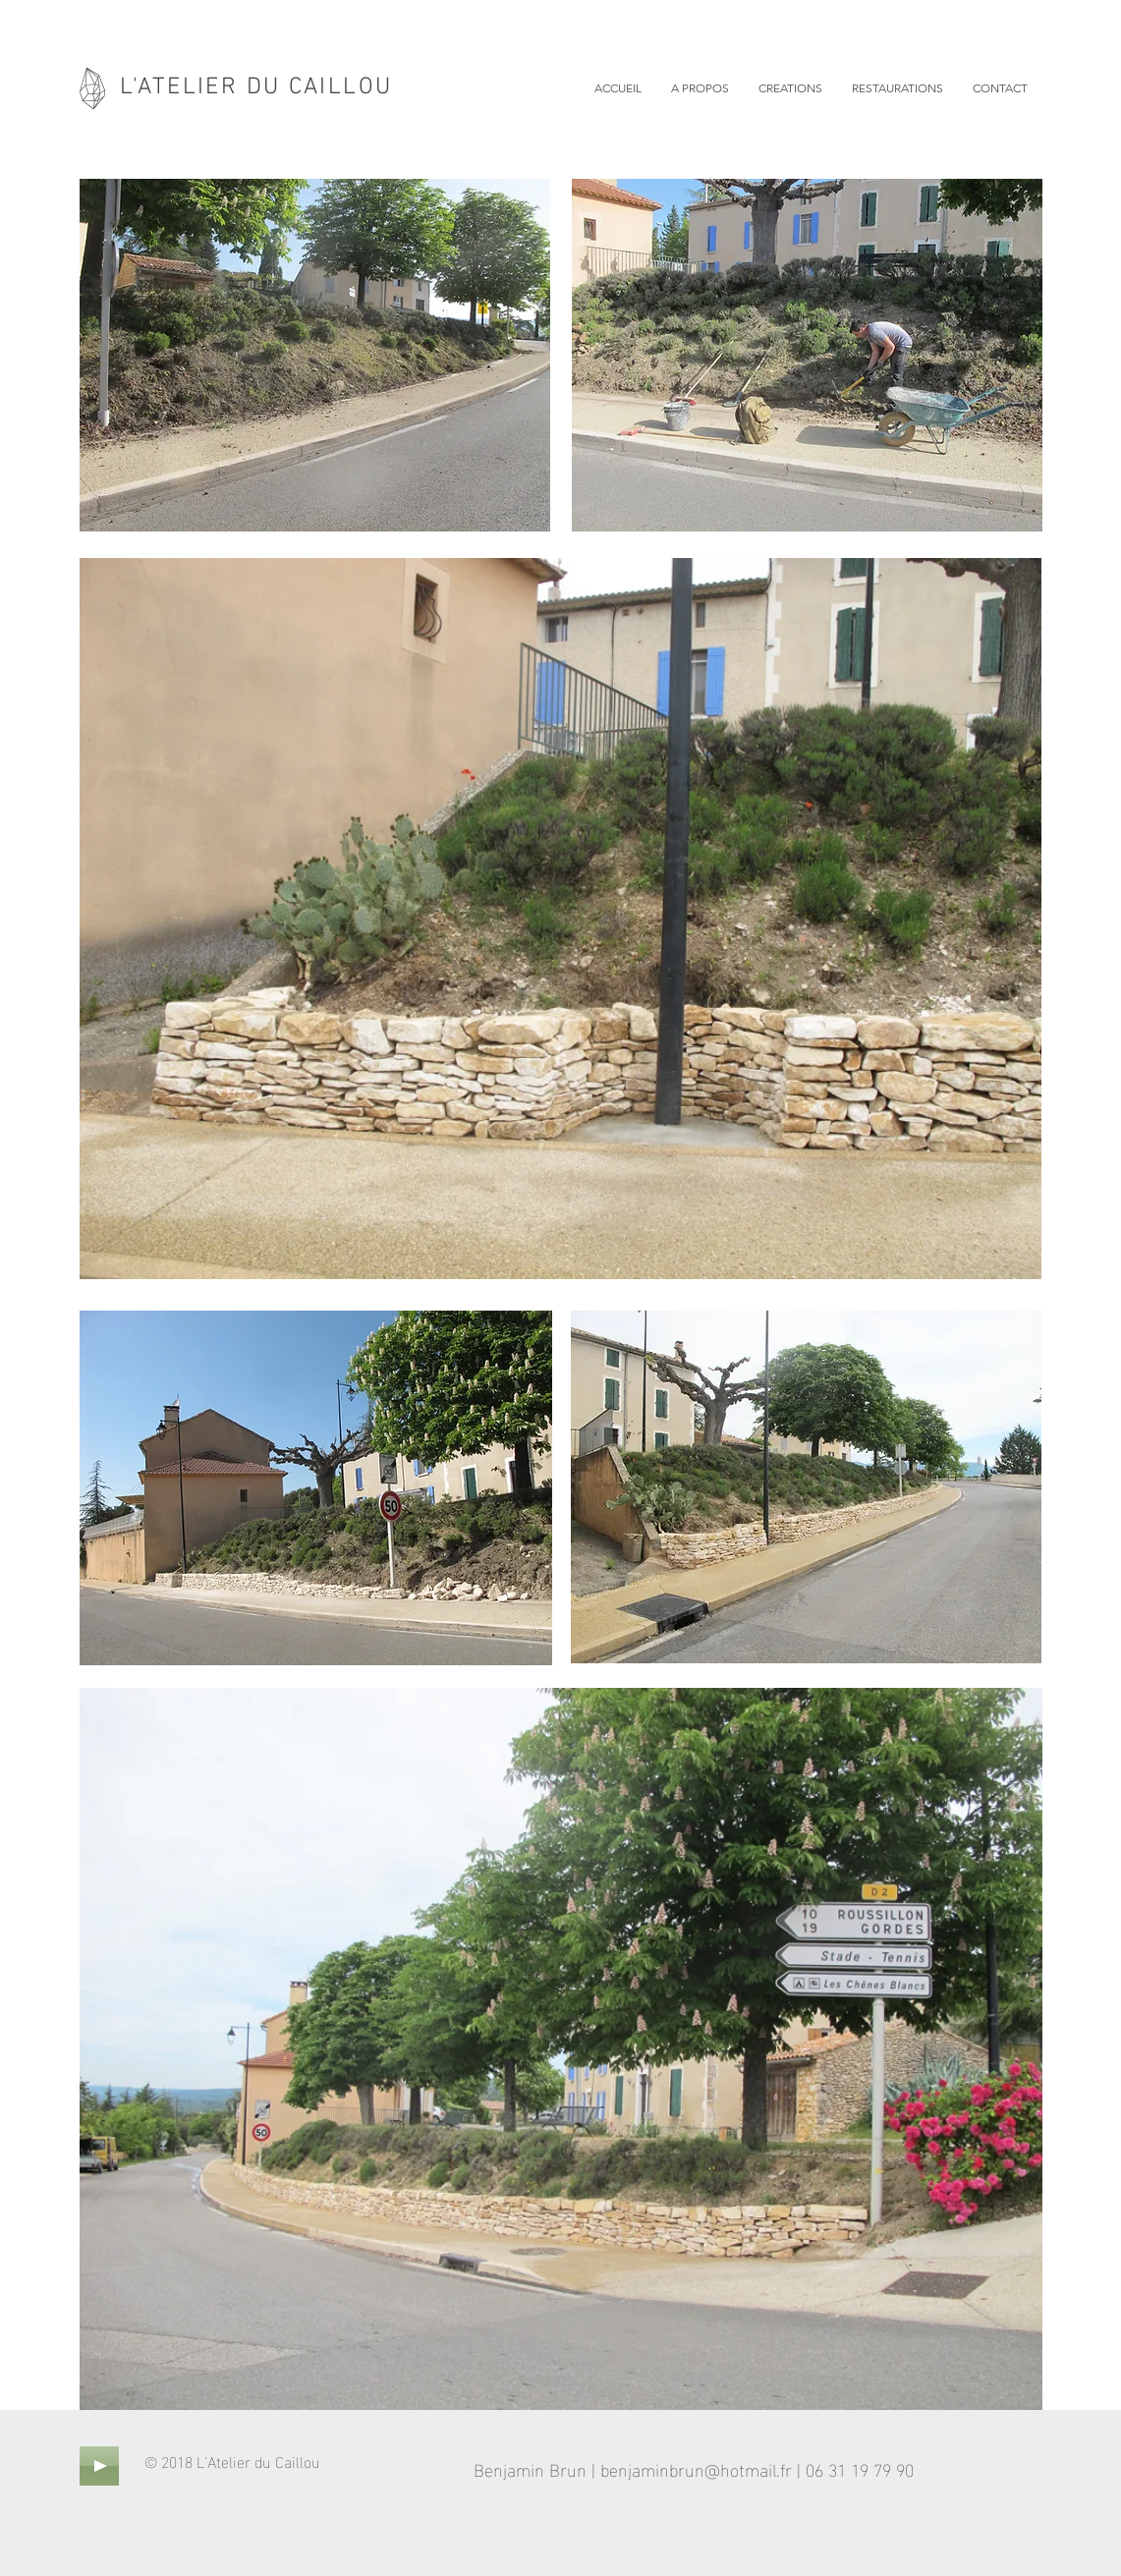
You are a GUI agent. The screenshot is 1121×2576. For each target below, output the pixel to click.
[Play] (99, 2466)
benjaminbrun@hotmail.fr (696, 2468)
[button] (790, 88)
